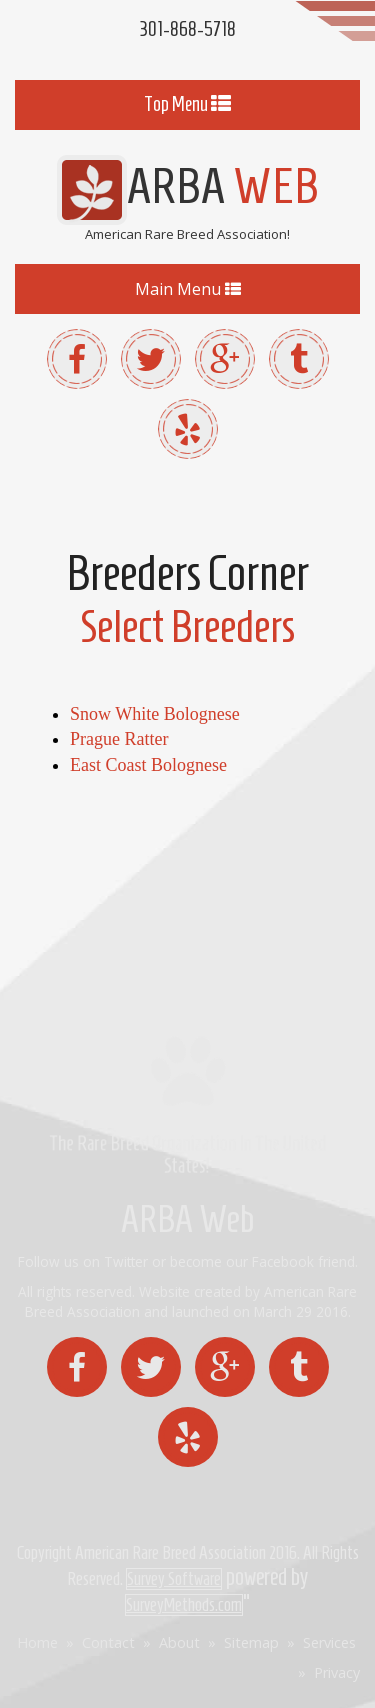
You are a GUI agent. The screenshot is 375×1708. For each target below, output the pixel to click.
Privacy (337, 1672)
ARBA (188, 185)
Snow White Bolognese (155, 714)
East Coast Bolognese (148, 765)
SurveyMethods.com (184, 1605)
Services (329, 1642)
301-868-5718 (187, 29)
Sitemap (251, 1642)
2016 (283, 1553)
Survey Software (174, 1579)
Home (37, 1642)
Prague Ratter (119, 739)
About (179, 1642)
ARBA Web (187, 1219)
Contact (108, 1642)
